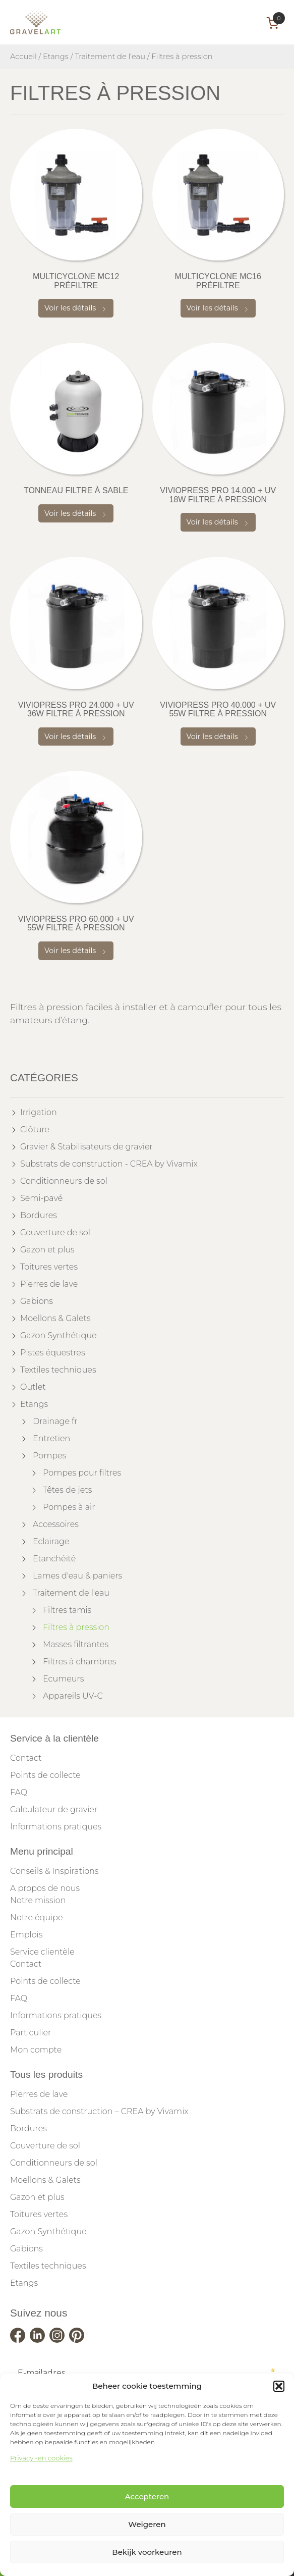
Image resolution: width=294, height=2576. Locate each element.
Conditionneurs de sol (63, 1181)
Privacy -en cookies (41, 2458)
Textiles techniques (58, 1370)
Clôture (34, 1129)
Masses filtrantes (75, 1644)
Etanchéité (54, 1558)
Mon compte (36, 2050)
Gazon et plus (47, 1249)
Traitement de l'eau (110, 56)
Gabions (36, 1301)
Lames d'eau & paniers (77, 1576)
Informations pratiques (55, 1826)
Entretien (51, 1438)
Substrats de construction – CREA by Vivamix (99, 2111)
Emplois (26, 1934)
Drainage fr (55, 1421)
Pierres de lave (49, 1284)
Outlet (33, 1387)
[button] (279, 2386)
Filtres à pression (76, 1627)
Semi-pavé (41, 1198)
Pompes (49, 1455)
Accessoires (56, 1524)
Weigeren (146, 2524)
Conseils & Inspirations (54, 1871)
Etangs (56, 56)
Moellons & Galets (55, 1318)
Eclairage (51, 1541)
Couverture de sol (55, 1232)
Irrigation (38, 1112)
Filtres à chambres (79, 1661)
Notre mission (38, 1900)
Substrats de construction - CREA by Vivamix (109, 1164)
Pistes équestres (52, 1352)
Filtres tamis (67, 1610)
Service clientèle (42, 1952)
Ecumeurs (63, 1679)
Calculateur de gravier (53, 1809)
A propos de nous (45, 1888)
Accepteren (147, 2496)
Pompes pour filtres (82, 1473)
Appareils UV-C (73, 1696)
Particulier (30, 2032)
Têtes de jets (67, 1490)
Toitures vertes (49, 1267)
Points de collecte (45, 1775)
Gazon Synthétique (58, 1335)
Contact (25, 1758)
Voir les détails (75, 307)
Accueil (23, 56)
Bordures (38, 1215)
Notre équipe (36, 1917)
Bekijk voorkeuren (147, 2552)
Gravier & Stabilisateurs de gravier (86, 1146)
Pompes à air (69, 1507)
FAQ (18, 1792)
